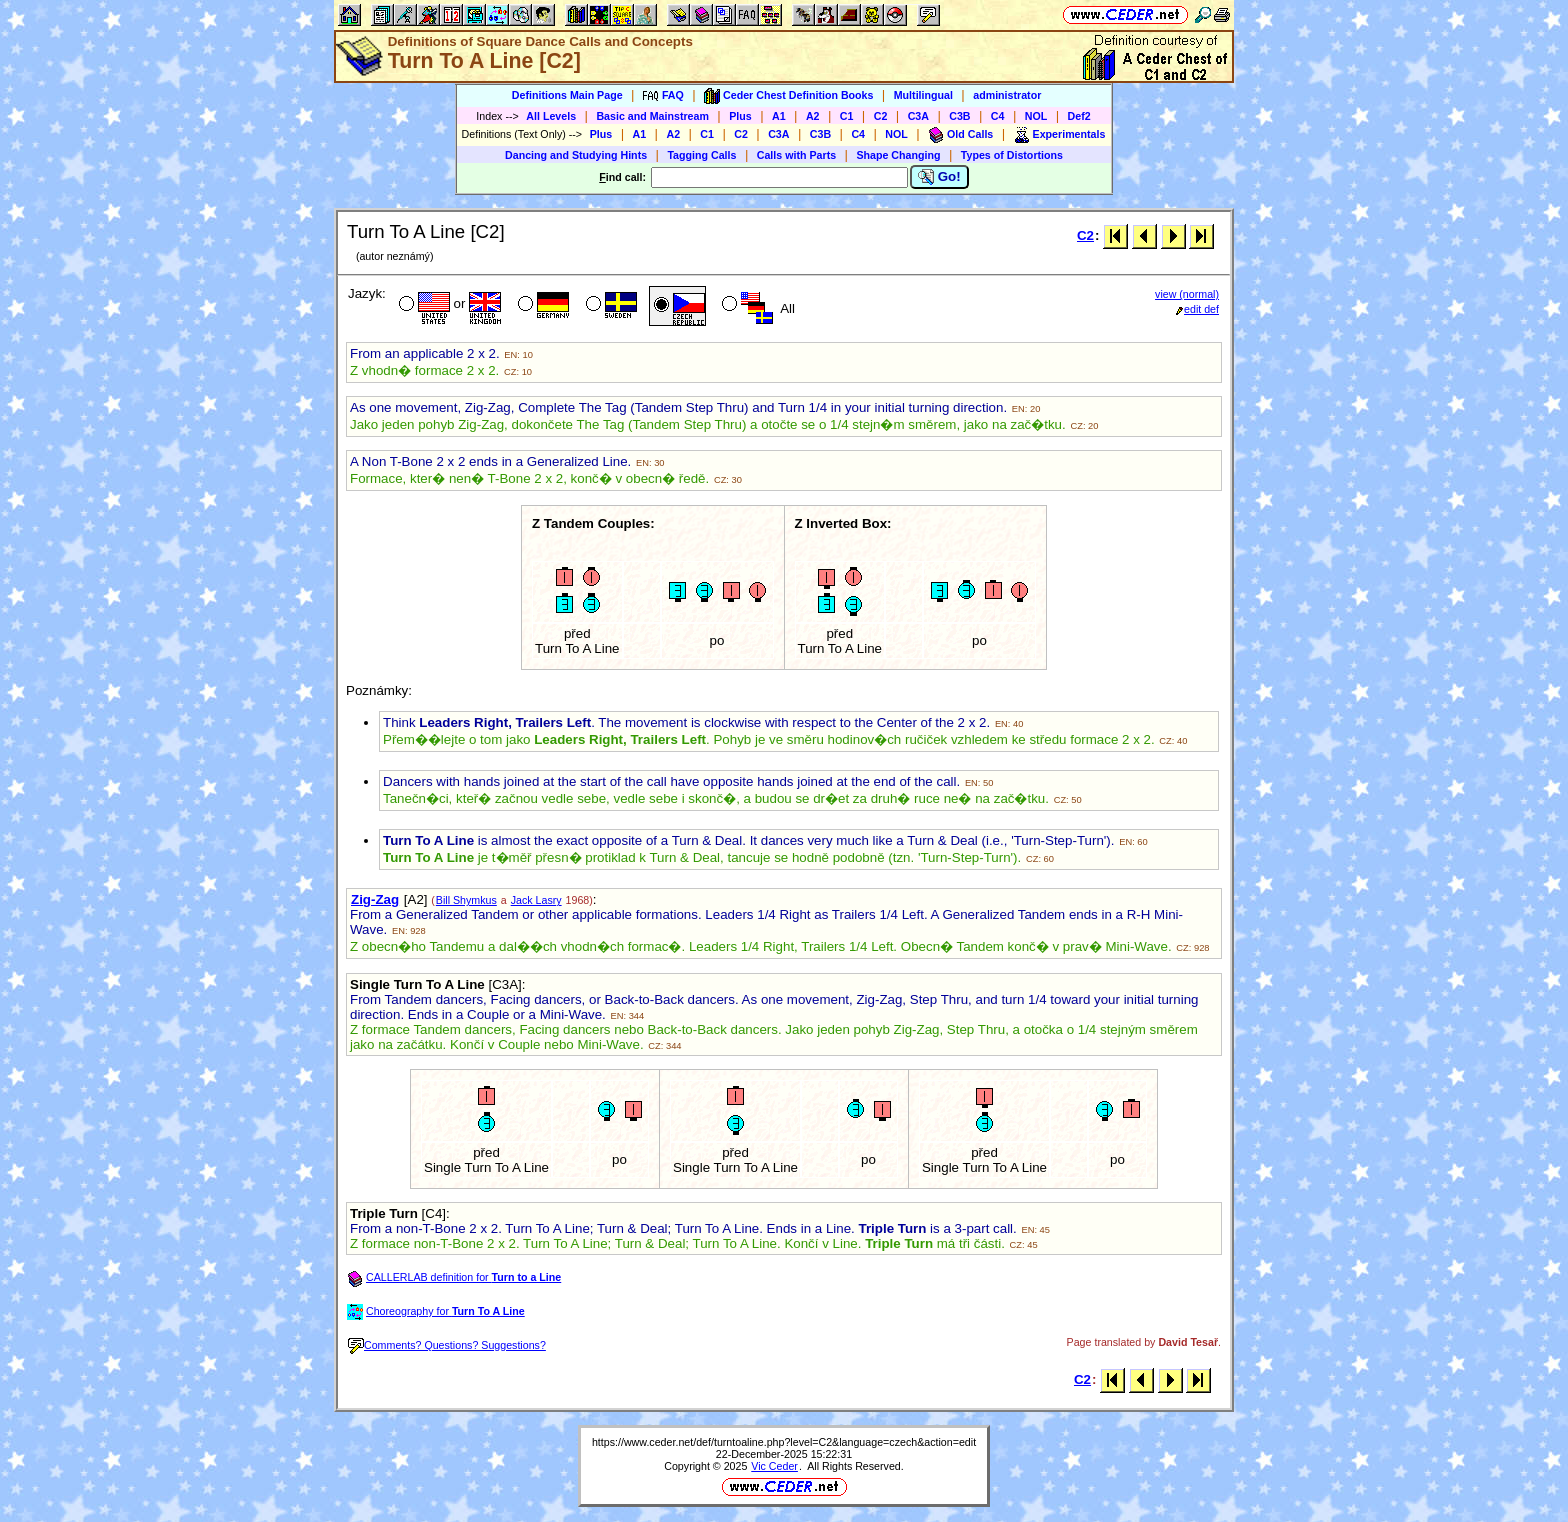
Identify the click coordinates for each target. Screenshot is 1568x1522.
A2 (813, 116)
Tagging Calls (701, 155)
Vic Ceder (774, 1466)
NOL (1036, 116)
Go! (939, 177)
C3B (959, 116)
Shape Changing (898, 155)
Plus (740, 116)
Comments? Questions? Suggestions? (447, 1345)
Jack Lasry (536, 900)
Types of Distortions (1012, 155)
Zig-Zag (375, 899)
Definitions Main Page (567, 95)
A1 (779, 116)
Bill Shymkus (466, 900)
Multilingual (923, 95)
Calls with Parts (796, 155)
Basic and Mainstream (652, 116)
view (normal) (1187, 294)
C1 (847, 116)
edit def (1197, 309)
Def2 (1079, 116)
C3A (918, 116)
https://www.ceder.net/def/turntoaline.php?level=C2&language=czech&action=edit (784, 1442)
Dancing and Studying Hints (576, 155)
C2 (881, 116)
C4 (998, 116)
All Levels (551, 116)
